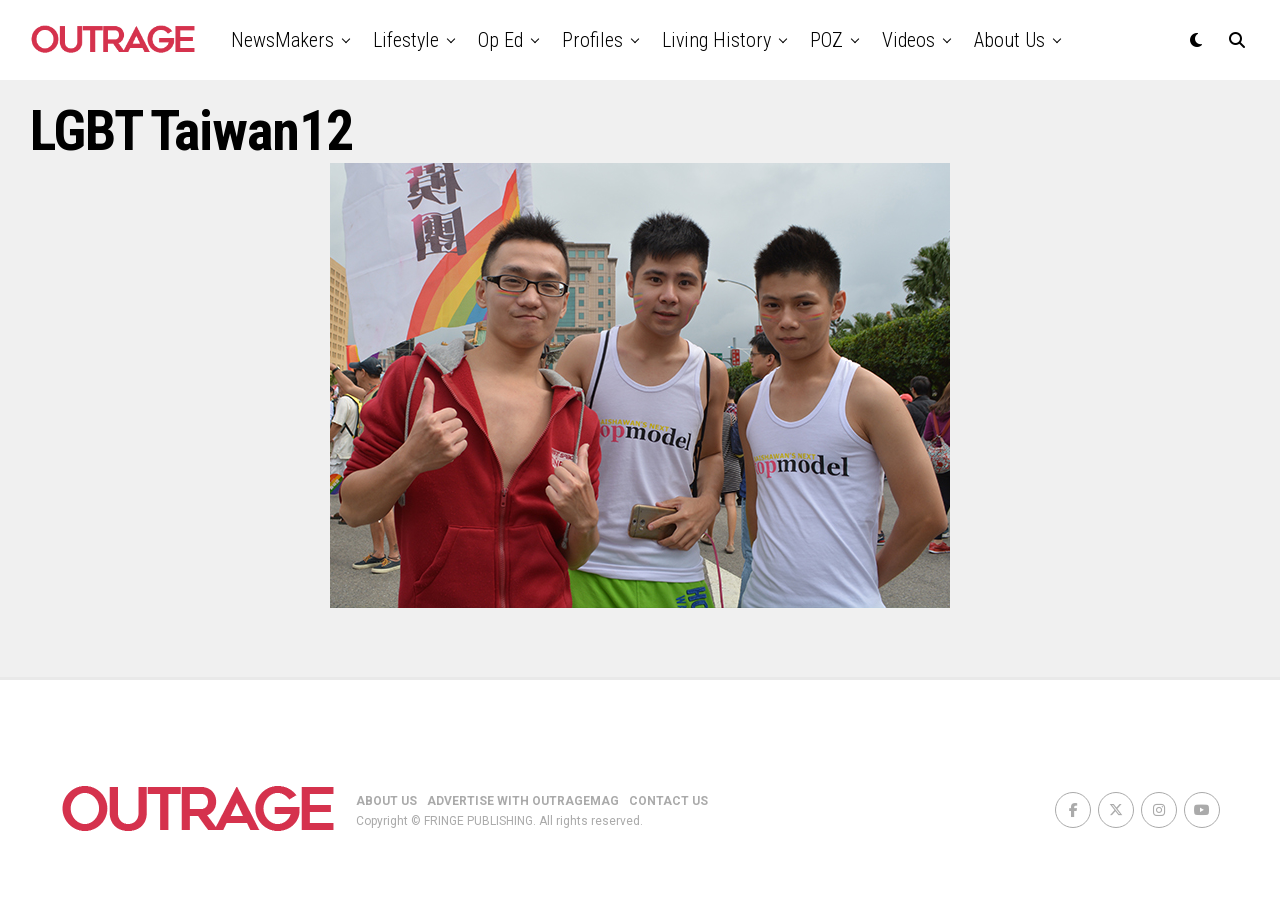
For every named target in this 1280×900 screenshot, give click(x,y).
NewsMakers (282, 40)
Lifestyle (406, 40)
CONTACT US (668, 801)
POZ (826, 40)
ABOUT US (386, 801)
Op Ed (500, 40)
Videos (908, 40)
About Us (1009, 40)
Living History (716, 40)
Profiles (592, 40)
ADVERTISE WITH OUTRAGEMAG (523, 801)
